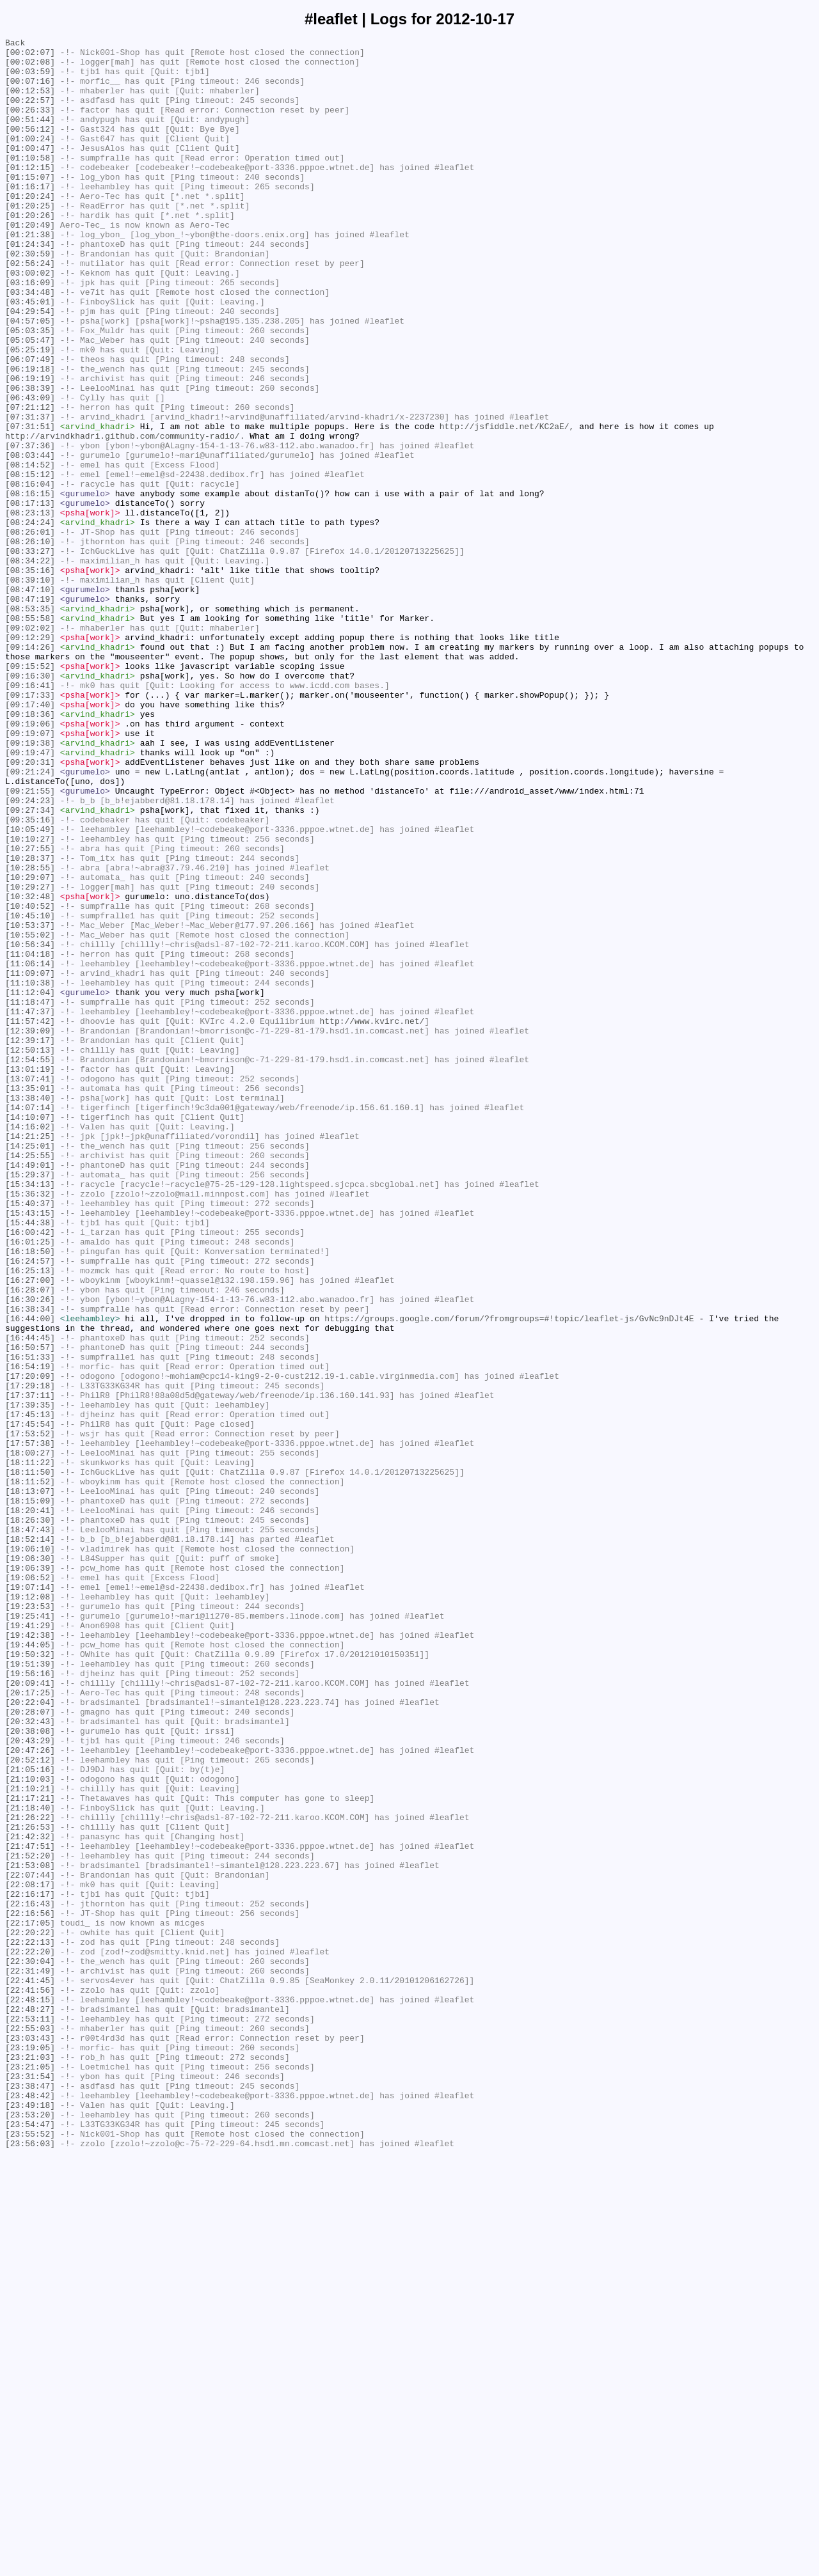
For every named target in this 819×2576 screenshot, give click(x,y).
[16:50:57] (30, 1609)
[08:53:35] (30, 723)
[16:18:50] (30, 1494)
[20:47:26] (30, 2093)
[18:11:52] (30, 1771)
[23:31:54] (30, 2484)
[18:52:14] (30, 1840)
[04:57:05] (30, 378)
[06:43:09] (30, 470)
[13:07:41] (30, 1287)
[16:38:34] (30, 1563)
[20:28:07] (30, 2047)
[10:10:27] (30, 999)
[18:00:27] (30, 1736)
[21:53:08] (30, 2231)
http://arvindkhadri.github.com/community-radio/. (124, 516)
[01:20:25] (30, 240)
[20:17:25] (30, 2024)
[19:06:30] (30, 1863)
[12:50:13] (30, 1253)
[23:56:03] (30, 2565)
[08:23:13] (30, 608)
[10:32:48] (30, 1068)
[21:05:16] (30, 2116)
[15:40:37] (30, 1437)
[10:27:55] (30, 1011)
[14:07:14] (30, 1322)
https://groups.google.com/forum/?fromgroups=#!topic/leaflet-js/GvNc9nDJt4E (509, 1575)
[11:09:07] (30, 1160)
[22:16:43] (30, 2277)
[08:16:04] (30, 573)
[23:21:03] (30, 2461)
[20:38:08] (30, 2070)
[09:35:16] (30, 976)
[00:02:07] (30, 55)
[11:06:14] (30, 1149)
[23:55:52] (30, 2553)
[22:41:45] (30, 2369)
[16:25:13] (30, 1517)
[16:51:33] (30, 1621)
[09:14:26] (30, 769)
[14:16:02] (30, 1345)
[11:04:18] (30, 1137)
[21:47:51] (30, 2208)
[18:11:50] (30, 1759)
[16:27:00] (30, 1529)
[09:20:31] (30, 907)
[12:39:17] (30, 1241)
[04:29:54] (30, 366)
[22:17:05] (30, 2300)
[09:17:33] (30, 827)
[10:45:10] (30, 1091)
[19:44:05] (30, 1966)
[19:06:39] (30, 1874)
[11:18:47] (30, 1195)
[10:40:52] (30, 1080)
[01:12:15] (30, 194)
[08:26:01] (30, 631)
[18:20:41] (30, 1805)
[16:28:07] (30, 1540)
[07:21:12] (30, 481)
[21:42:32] (30, 2197)
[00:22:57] (30, 113)
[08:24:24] (30, 619)
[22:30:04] (30, 2346)
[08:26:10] (30, 642)
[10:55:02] (30, 1114)
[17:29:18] (30, 1655)
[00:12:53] (30, 101)
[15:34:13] (30, 1414)
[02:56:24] (30, 309)
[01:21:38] (30, 274)
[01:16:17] (30, 217)
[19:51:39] (30, 1989)
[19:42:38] (30, 1955)
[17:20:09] (30, 1644)
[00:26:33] (30, 124)
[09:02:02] (30, 746)
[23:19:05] (30, 2450)
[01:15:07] (30, 205)
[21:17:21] (30, 2150)
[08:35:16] (30, 677)
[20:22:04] (30, 2035)
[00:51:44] (30, 136)
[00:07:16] (30, 90)
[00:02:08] (30, 67)
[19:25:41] (30, 1932)
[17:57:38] (30, 1725)
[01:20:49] (30, 263)
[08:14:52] (30, 550)
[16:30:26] (30, 1552)
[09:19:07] (30, 873)
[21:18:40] (30, 2162)
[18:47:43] (30, 1828)
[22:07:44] (30, 2243)
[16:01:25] (30, 1483)
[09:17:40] (30, 838)
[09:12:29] (30, 758)
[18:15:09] (30, 1794)
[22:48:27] (30, 2404)
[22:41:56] (30, 2381)
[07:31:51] (30, 504)
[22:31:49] (30, 2358)
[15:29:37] (30, 1402)
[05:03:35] (30, 389)
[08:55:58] (30, 735)
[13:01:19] (30, 1276)
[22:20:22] (30, 2312)
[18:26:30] (30, 1817)
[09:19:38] (30, 884)
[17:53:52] (30, 1713)
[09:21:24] (30, 919)
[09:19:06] (30, 861)
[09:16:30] (30, 804)
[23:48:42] (30, 2507)
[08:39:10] (30, 689)
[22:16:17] (30, 2266)
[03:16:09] (30, 332)
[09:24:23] (30, 953)
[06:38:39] (30, 458)
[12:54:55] (30, 1264)
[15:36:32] (30, 1425)
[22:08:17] (30, 2254)
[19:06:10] (30, 1851)
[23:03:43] (30, 2438)
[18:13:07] (30, 1782)
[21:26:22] (30, 2173)
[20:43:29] (30, 2081)
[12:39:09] (30, 1230)
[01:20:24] (30, 228)
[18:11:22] (30, 1748)
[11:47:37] (30, 1207)
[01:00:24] (30, 159)
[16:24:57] (30, 1506)
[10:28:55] (30, 1034)
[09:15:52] (30, 792)
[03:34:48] (30, 343)
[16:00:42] (30, 1471)
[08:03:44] (30, 539)
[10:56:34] (30, 1126)
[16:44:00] (30, 1575)
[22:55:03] (30, 2427)
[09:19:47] (30, 896)
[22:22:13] (30, 2323)
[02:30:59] (30, 297)
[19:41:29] (30, 1943)
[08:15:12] (30, 562)
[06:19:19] (30, 447)
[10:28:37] (30, 1022)
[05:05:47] (30, 401)
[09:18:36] (30, 850)
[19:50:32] (30, 1978)
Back (15, 44)
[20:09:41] (30, 2012)
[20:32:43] (30, 2058)
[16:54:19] (30, 1632)
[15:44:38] (30, 1460)
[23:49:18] (30, 2519)
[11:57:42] (30, 1218)
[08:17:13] (30, 596)
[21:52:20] (30, 2220)
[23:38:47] (30, 2496)
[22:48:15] (30, 2392)
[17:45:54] (30, 1702)
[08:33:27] (30, 654)
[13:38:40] (30, 1310)
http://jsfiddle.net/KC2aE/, (507, 504)
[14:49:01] (30, 1391)
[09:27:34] (30, 965)
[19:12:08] (30, 1909)
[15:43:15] (30, 1448)
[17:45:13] (30, 1690)
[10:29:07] (30, 1045)
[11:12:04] (30, 1184)
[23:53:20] (30, 2530)
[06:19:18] (30, 435)
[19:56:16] (30, 2001)
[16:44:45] (30, 1598)
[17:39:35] (30, 1679)
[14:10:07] (30, 1333)
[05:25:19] (30, 412)
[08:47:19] (30, 712)
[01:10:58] (30, 182)
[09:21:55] (30, 942)
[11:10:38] (30, 1172)
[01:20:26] (30, 251)
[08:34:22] (30, 665)
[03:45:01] (30, 355)
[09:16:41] (30, 815)
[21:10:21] (30, 2139)
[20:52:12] (30, 2104)
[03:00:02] (30, 320)
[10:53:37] (30, 1103)
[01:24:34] (30, 286)
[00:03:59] (30, 78)
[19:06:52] (30, 1886)
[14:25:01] (30, 1368)
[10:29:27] (30, 1057)
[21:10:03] (30, 2127)
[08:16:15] (30, 585)
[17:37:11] (30, 1667)
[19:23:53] (30, 1920)
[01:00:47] (30, 171)
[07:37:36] (30, 527)
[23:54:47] (30, 2542)
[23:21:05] (30, 2473)
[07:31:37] (30, 493)
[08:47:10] (30, 700)
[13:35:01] (30, 1299)
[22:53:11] (30, 2415)
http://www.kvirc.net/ (371, 1218)
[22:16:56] (30, 2289)
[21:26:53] (30, 2185)
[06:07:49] (30, 424)
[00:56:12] (30, 147)
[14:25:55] (30, 1379)
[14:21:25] (30, 1356)
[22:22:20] (30, 2335)
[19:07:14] (30, 1897)
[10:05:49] (30, 988)
